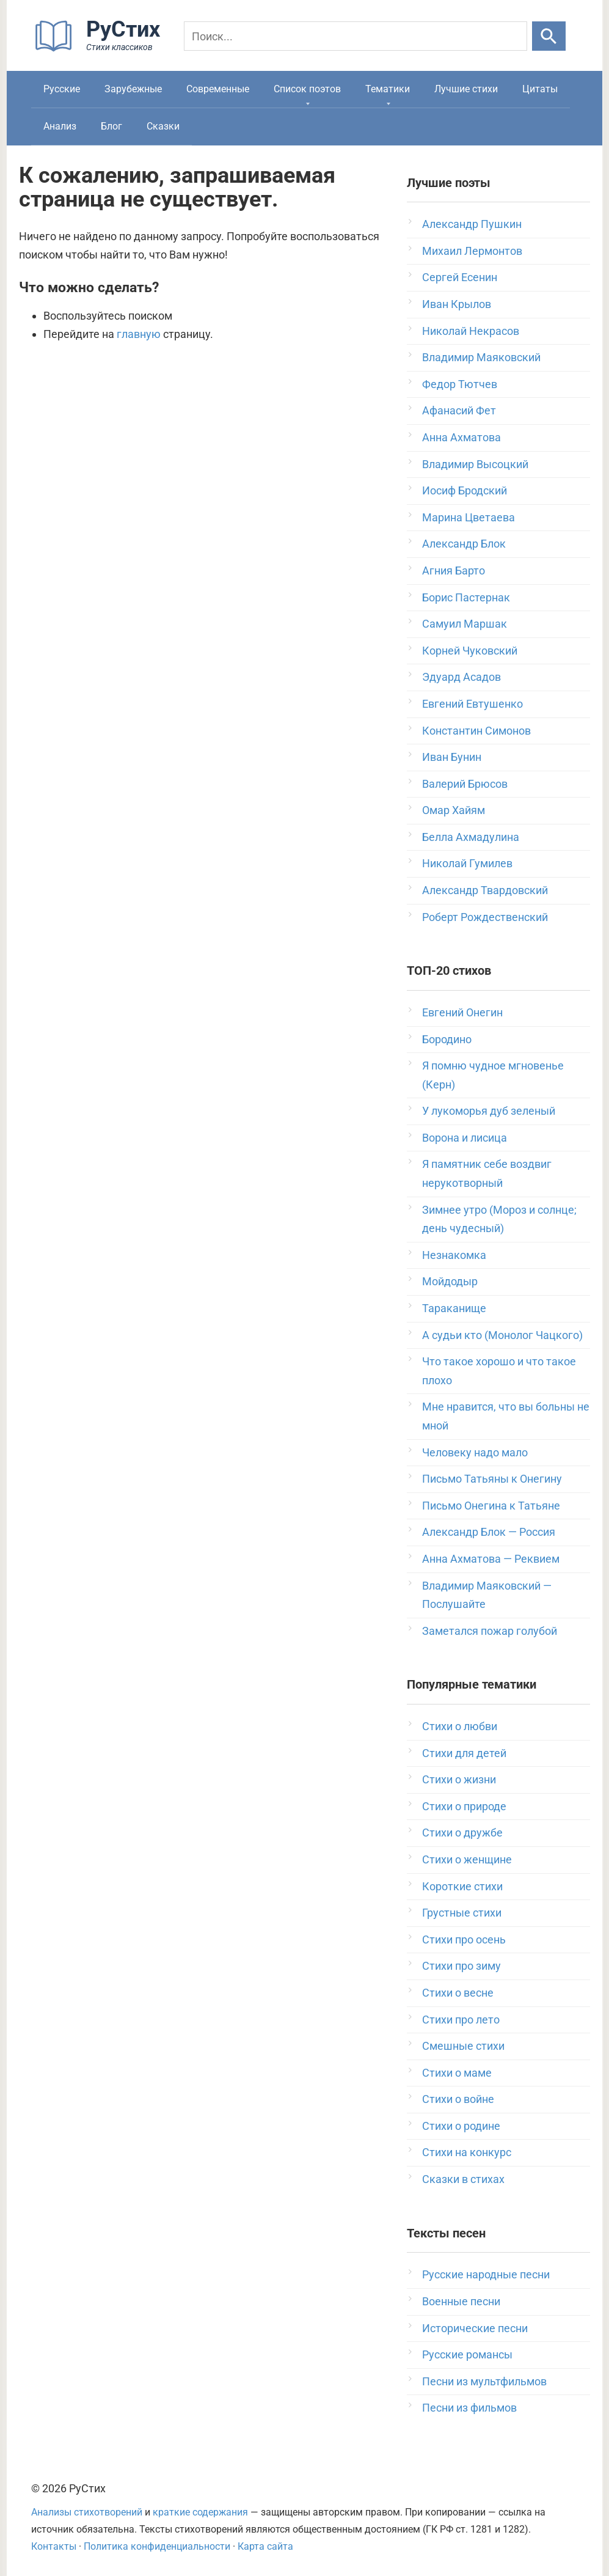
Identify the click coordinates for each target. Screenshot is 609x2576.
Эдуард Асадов (461, 676)
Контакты (53, 2546)
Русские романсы (467, 2354)
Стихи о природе (464, 1806)
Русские (61, 89)
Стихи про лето (461, 2019)
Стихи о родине (461, 2125)
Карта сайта (265, 2546)
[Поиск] (355, 36)
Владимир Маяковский (481, 357)
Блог (111, 126)
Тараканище (454, 1308)
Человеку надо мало (475, 1452)
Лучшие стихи (466, 89)
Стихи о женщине (467, 1859)
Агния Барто (453, 570)
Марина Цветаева (468, 517)
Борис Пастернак (466, 597)
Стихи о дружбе (462, 1832)
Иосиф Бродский (464, 490)
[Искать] (549, 36)
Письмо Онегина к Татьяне (491, 1505)
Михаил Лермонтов (472, 250)
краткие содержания (200, 2512)
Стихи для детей (464, 1753)
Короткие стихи (462, 1886)
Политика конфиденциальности (157, 2546)
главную (139, 334)
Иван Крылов (456, 304)
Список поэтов (307, 89)
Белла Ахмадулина (470, 837)
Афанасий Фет (459, 410)
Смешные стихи (463, 2045)
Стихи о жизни (459, 1779)
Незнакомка (454, 1255)
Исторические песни (475, 2328)
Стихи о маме (457, 2072)
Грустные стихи (461, 1912)
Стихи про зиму (461, 1965)
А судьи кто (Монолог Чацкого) (502, 1335)
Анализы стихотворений (86, 2512)
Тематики (387, 89)
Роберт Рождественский (485, 917)
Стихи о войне (458, 2099)
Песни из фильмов (469, 2407)
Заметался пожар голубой (489, 1630)
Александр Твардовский (485, 890)
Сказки (163, 126)
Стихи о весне (458, 1992)
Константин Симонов (476, 730)
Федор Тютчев (459, 384)
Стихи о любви (459, 1726)
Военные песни (461, 2301)
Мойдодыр (450, 1281)
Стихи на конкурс (466, 2152)
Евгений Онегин (462, 1012)
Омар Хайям (453, 810)
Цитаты (540, 89)
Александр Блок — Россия (488, 1531)
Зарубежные (133, 89)
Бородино (447, 1039)
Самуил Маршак (464, 623)
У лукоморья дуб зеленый (488, 1110)
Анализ (59, 126)
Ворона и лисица (464, 1137)
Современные (217, 89)
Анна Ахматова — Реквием (491, 1558)
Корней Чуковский (469, 650)
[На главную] (101, 48)
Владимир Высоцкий (475, 464)
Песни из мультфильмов (484, 2381)
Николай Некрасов (470, 331)
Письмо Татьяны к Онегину (492, 1478)
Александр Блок (464, 543)
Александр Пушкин (472, 224)
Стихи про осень (464, 1939)
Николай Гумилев (467, 863)
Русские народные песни (486, 2274)
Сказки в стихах (463, 2179)
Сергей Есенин (459, 277)
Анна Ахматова (461, 437)
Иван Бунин (451, 756)
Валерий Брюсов (465, 783)
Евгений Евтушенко (472, 703)
